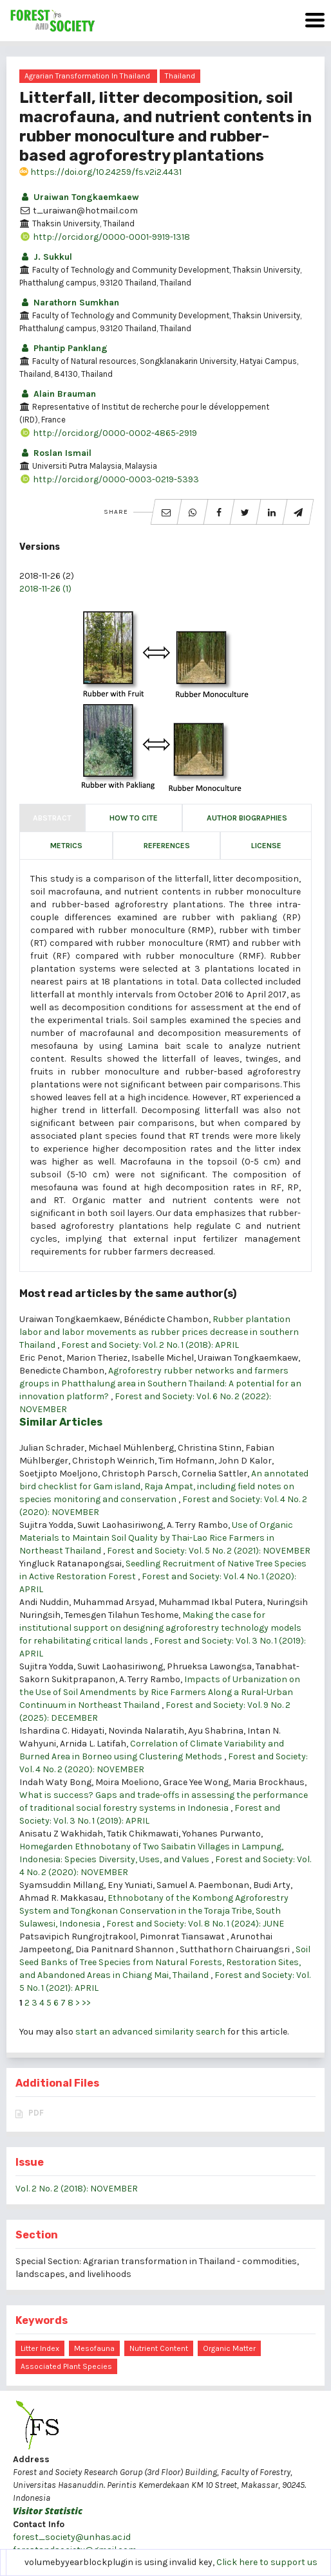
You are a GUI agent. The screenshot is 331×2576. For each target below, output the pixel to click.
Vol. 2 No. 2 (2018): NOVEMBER (76, 2188)
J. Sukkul (45, 256)
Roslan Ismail (55, 453)
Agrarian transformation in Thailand (87, 75)
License (266, 845)
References (167, 845)
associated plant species (66, 2366)
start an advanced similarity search (150, 2031)
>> (86, 2002)
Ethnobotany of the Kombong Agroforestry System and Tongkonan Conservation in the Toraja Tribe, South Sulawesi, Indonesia (153, 1910)
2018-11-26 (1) (45, 588)
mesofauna (94, 2348)
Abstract (52, 817)
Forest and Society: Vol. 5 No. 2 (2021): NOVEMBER (208, 1550)
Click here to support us (266, 2562)
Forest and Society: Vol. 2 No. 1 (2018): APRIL (150, 1344)
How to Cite (133, 817)
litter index (40, 2348)
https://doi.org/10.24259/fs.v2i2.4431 (100, 172)
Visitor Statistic (47, 2511)
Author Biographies (247, 817)
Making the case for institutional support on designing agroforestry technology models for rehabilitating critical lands (160, 1628)
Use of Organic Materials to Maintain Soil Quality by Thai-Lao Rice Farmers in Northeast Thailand (156, 1537)
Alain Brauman (57, 393)
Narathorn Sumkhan (69, 302)
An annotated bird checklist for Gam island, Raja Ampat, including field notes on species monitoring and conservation (163, 1486)
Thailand (180, 75)
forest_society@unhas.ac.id (72, 2537)
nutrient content (158, 2348)
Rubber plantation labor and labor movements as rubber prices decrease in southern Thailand (159, 1332)
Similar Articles (60, 1422)
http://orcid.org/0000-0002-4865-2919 (108, 433)
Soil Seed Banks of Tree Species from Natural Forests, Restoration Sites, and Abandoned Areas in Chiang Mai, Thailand (164, 1962)
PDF (36, 2113)
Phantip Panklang (63, 348)
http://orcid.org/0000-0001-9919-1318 (104, 236)
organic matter (229, 2348)
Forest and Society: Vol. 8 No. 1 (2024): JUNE (195, 1923)
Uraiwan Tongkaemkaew (79, 197)
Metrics (66, 845)
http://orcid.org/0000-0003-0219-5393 (109, 479)
